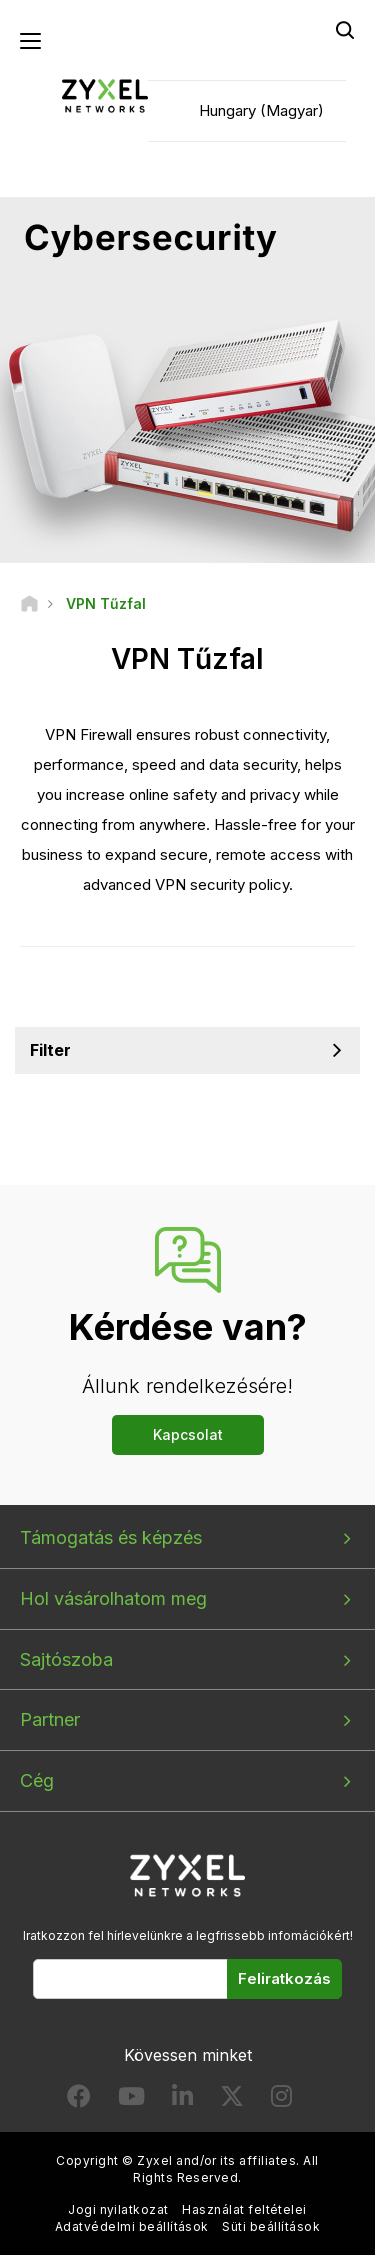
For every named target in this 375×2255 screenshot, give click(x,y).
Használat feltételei (244, 2209)
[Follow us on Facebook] (79, 2100)
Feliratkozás (284, 1978)
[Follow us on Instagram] (281, 2100)
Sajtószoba (66, 1659)
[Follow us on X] (232, 2100)
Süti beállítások (271, 2226)
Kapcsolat (188, 1434)
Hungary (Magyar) (261, 110)
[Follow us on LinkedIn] (182, 2100)
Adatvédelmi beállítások (132, 2226)
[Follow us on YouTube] (131, 2100)
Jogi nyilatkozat (118, 2209)
